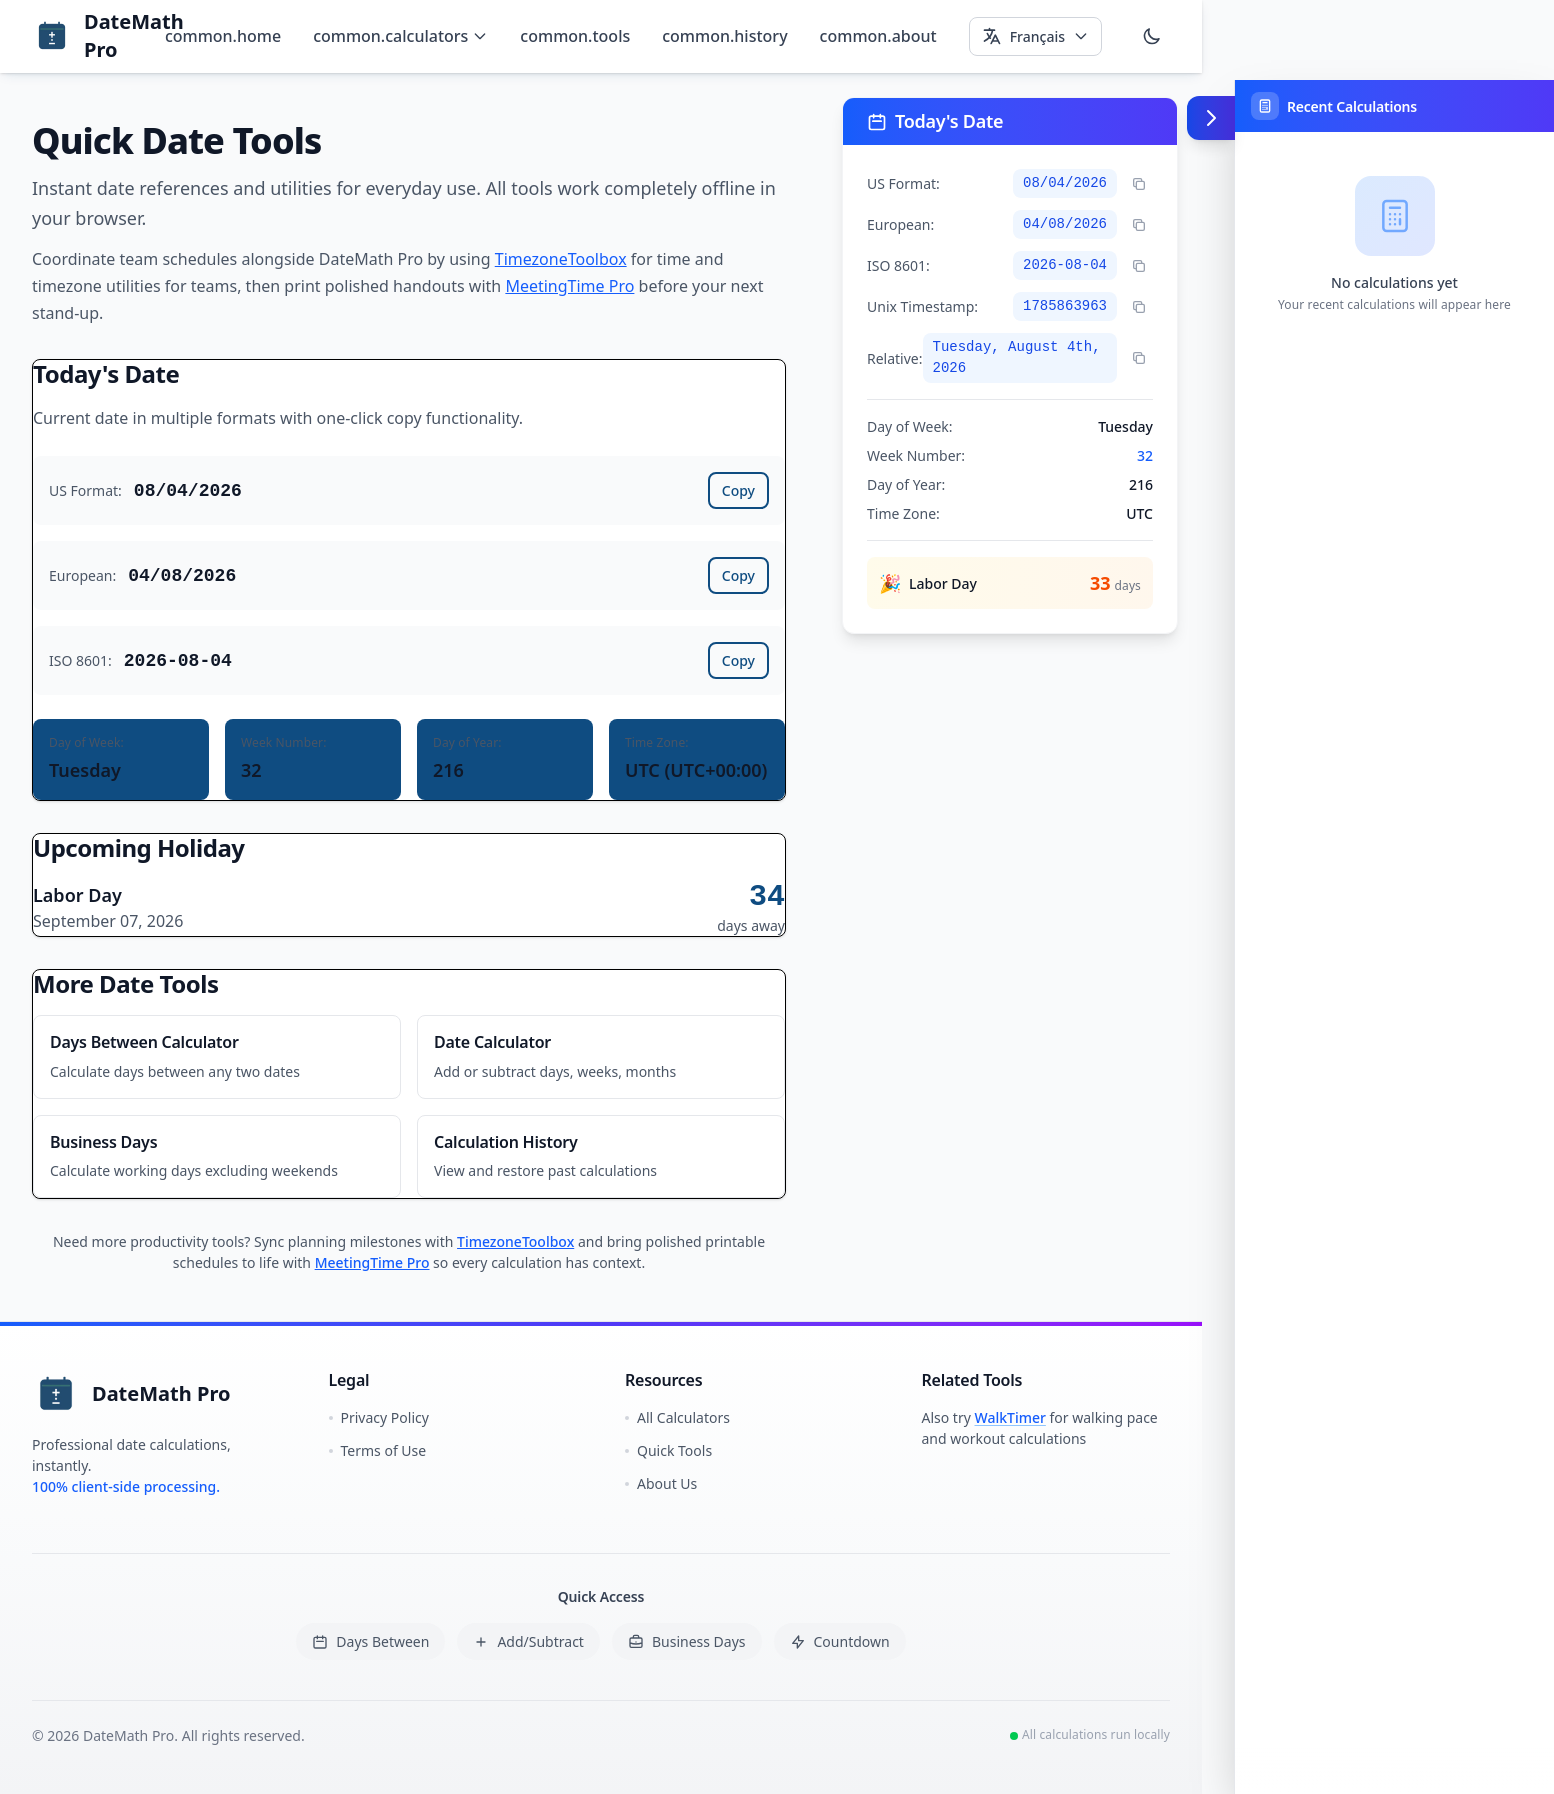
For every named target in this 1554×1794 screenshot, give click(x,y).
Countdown (840, 1641)
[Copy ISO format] (1139, 266)
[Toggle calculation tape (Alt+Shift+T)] (1211, 118)
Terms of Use (378, 1450)
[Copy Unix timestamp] (1139, 307)
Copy (738, 490)
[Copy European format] (1139, 225)
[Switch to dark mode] (1152, 36)
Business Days (687, 1641)
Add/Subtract (528, 1641)
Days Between (370, 1641)
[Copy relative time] (1139, 358)
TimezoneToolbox (561, 259)
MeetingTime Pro (569, 286)
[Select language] (1035, 36)
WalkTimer (1010, 1417)
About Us (661, 1483)
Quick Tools (668, 1450)
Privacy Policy (379, 1417)
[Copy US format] (1139, 184)
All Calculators (677, 1417)
